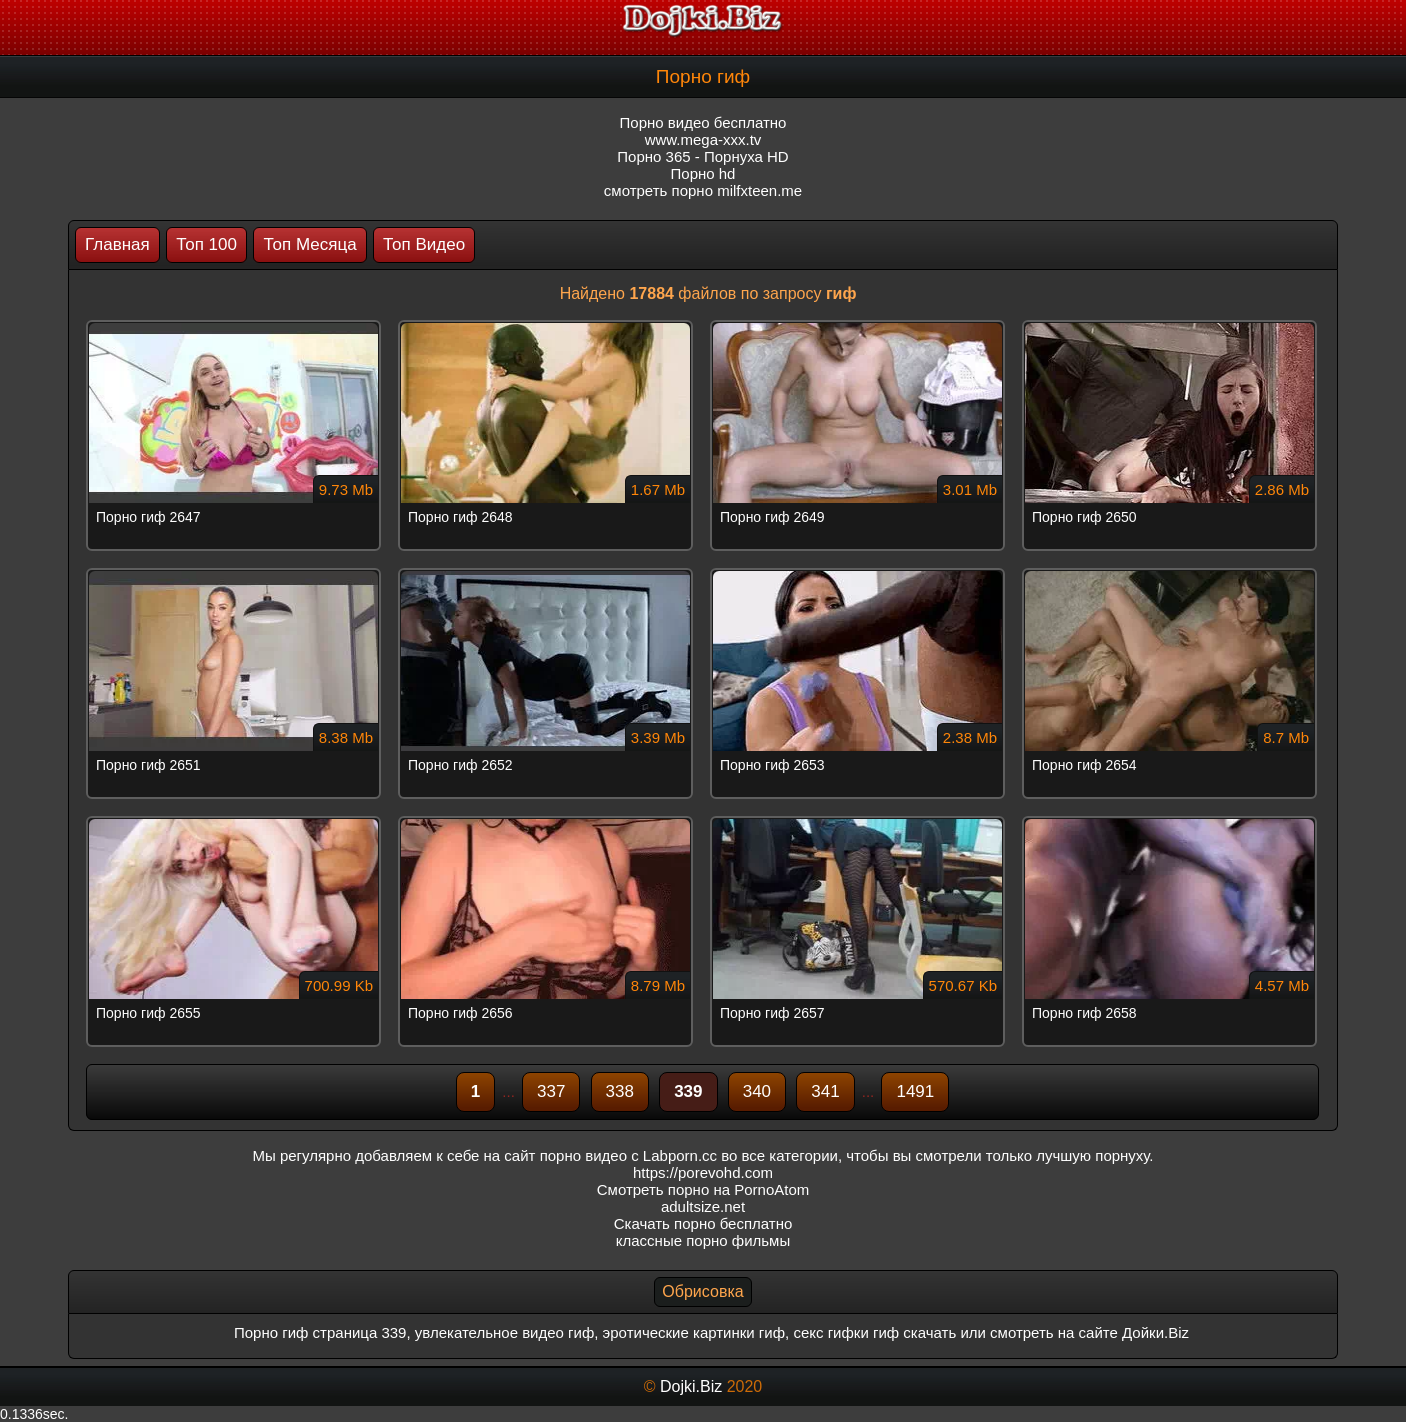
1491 (915, 1091)
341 (825, 1091)
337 (551, 1091)
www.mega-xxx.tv (703, 139)
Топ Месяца (309, 244)
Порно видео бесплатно (703, 122)
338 (620, 1091)
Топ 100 (206, 244)
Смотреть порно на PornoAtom (703, 1189)
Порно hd (703, 173)
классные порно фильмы (703, 1240)
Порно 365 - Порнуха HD (702, 156)
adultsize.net (703, 1206)
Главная (117, 244)
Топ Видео (424, 244)
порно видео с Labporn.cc (628, 1155)
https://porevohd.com (703, 1172)
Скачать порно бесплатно (703, 1223)
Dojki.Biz (691, 1386)
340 (757, 1091)
